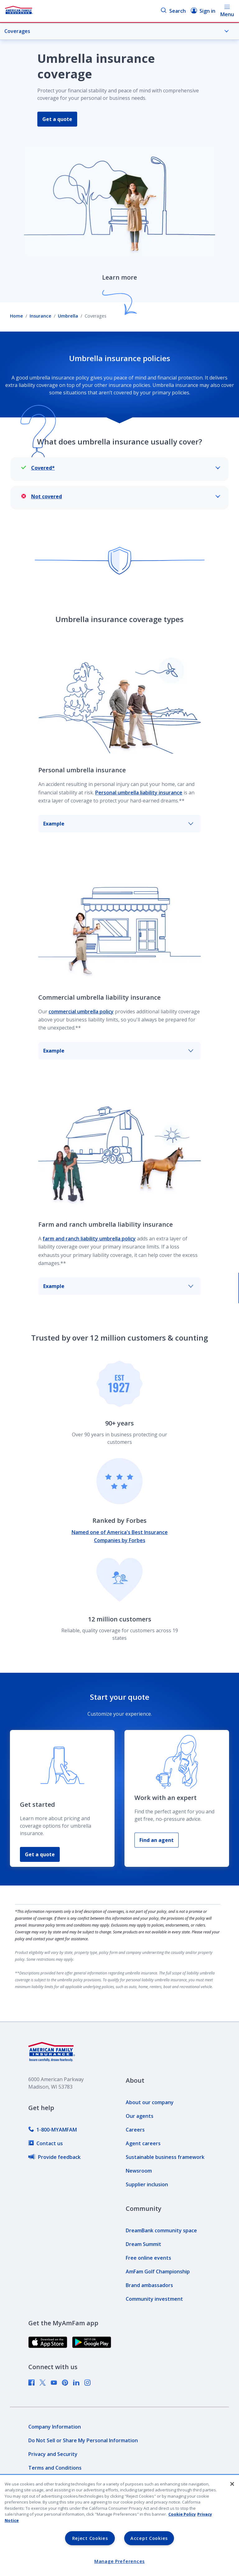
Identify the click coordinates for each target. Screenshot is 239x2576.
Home (16, 316)
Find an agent (156, 1840)
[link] (52, 2130)
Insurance (40, 316)
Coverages (116, 31)
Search (173, 10)
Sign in (203, 10)
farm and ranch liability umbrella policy (89, 1238)
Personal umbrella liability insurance (138, 792)
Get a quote (57, 119)
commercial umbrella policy (81, 1011)
